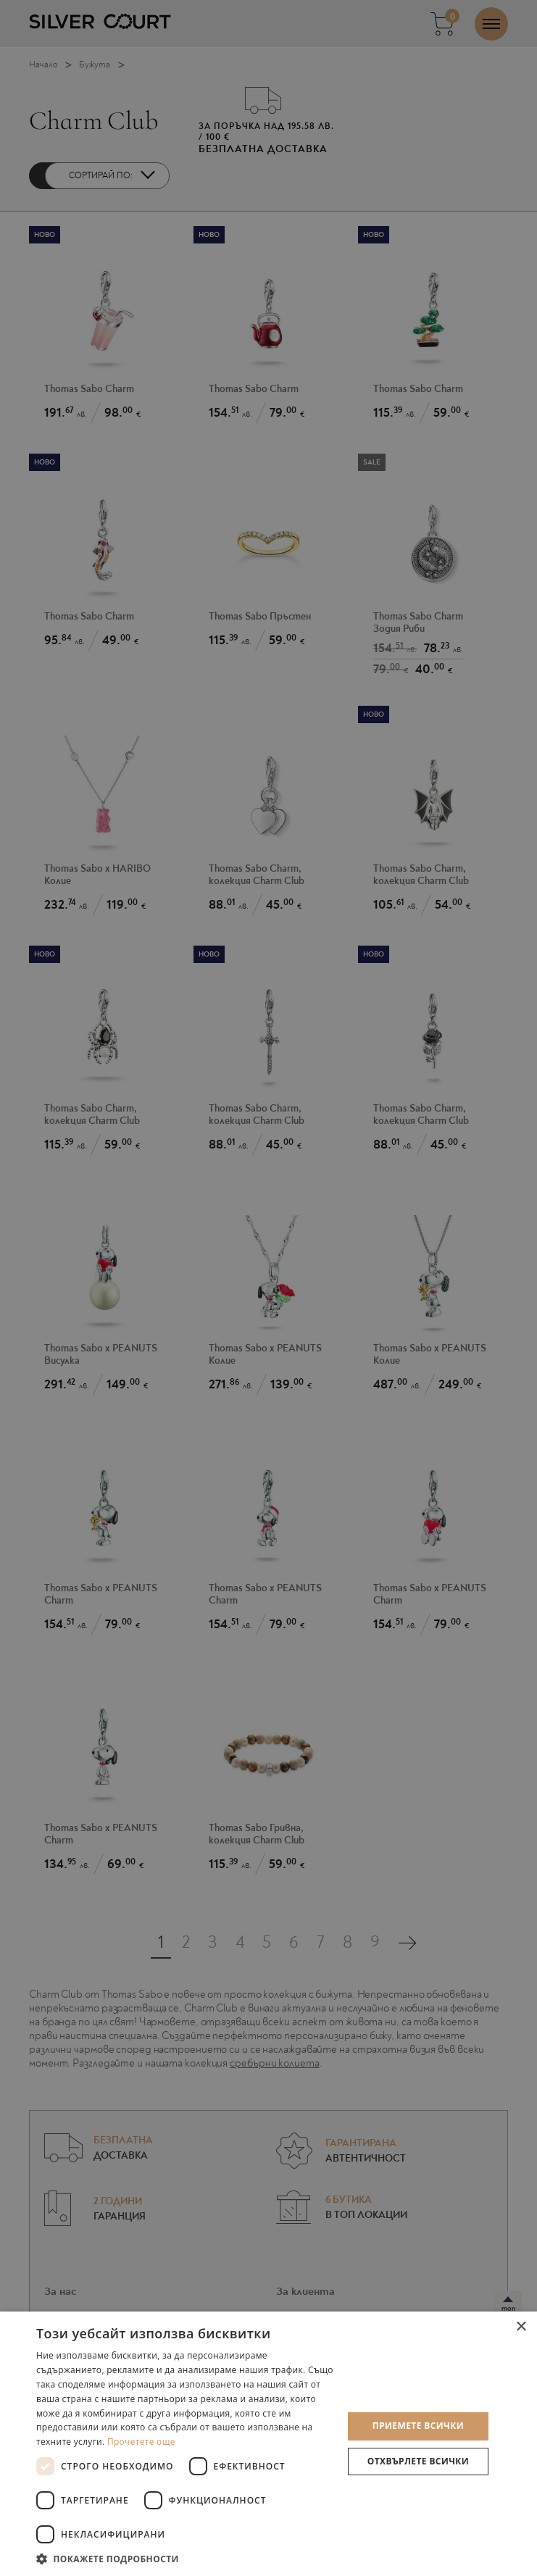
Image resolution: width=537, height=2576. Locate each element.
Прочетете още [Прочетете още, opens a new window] (141, 2441)
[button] (184, 2558)
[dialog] (268, 1288)
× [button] (520, 2327)
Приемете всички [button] (418, 2425)
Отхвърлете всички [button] (418, 2461)
